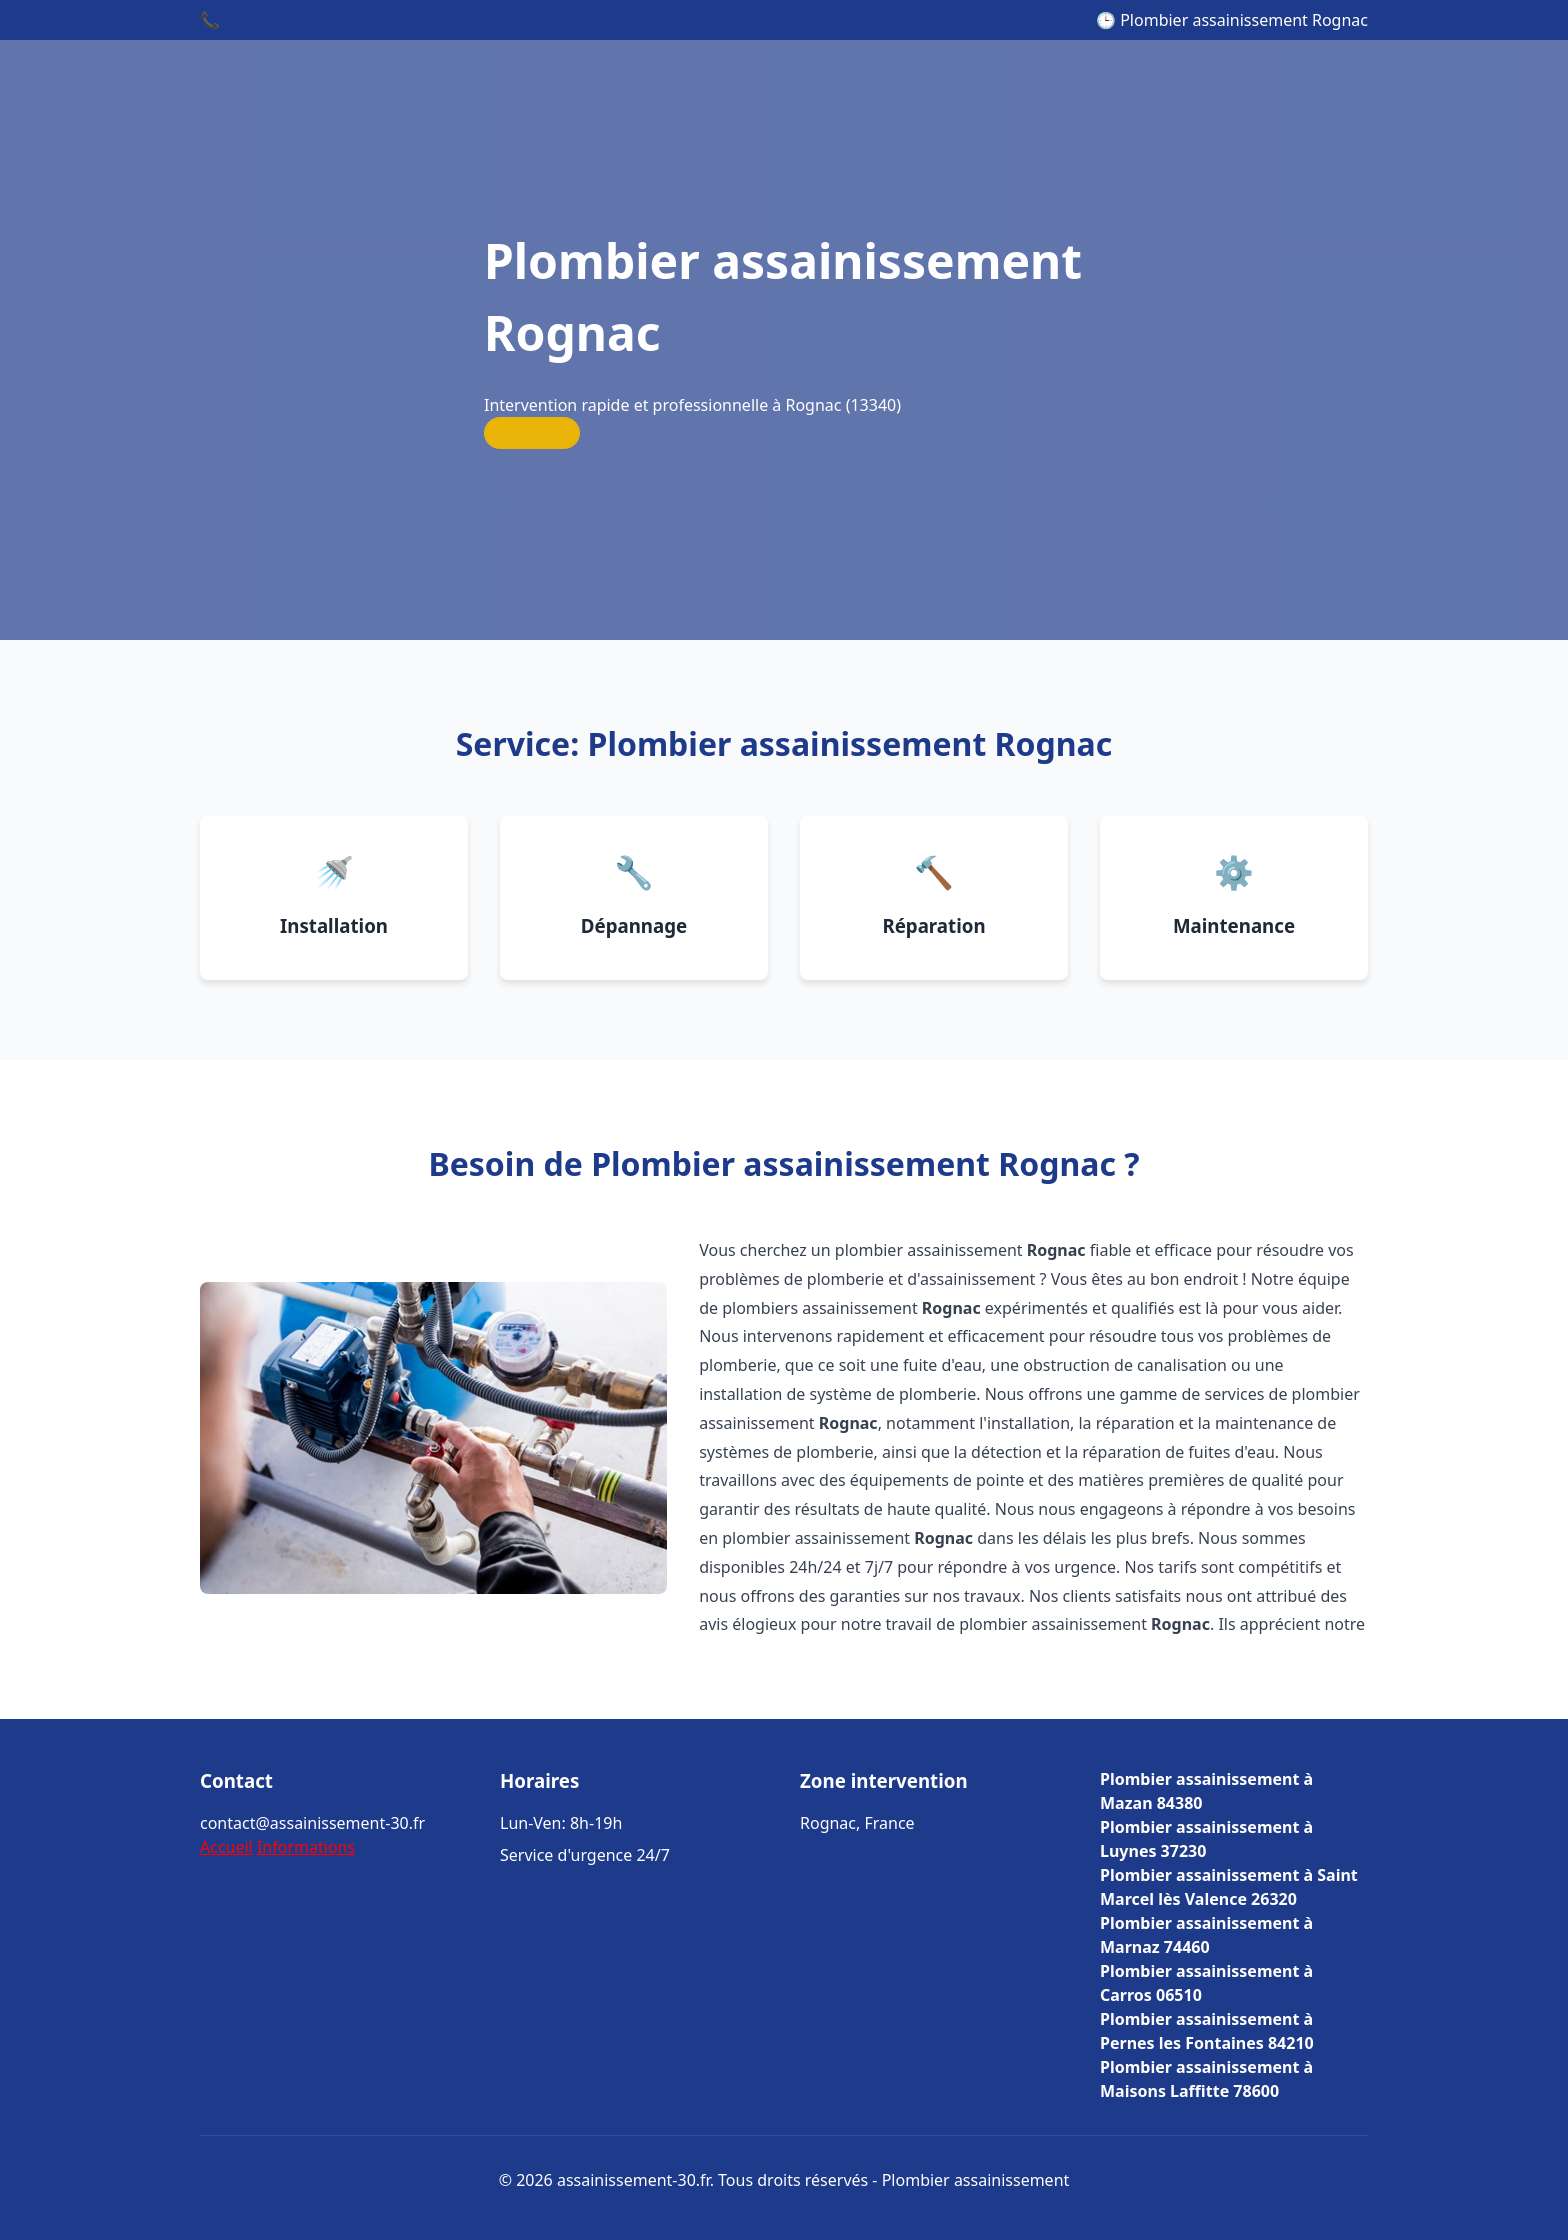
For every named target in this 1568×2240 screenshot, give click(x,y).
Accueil (226, 1847)
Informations (306, 1847)
